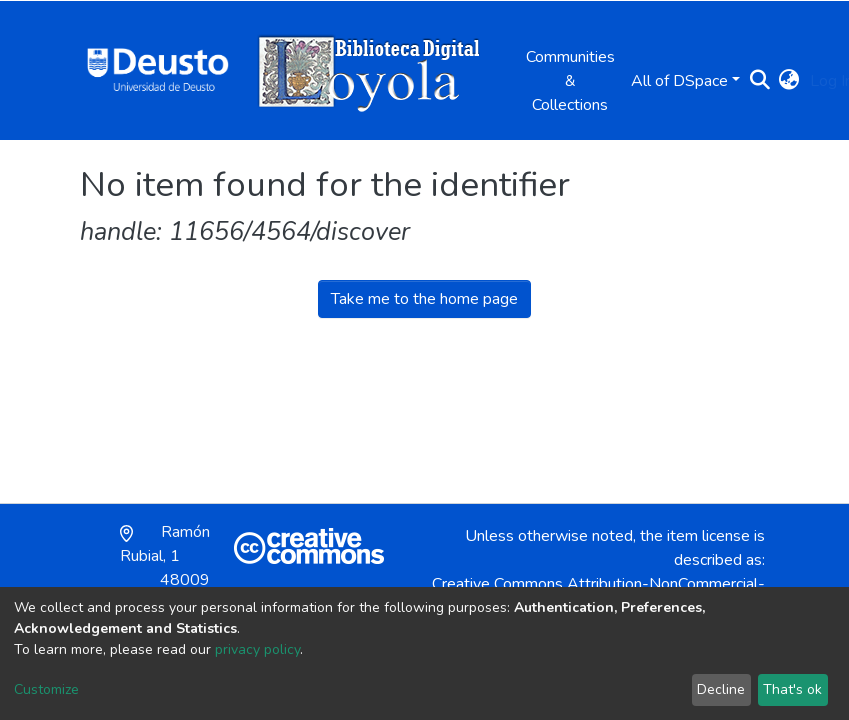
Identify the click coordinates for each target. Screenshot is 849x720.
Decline (721, 689)
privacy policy (257, 649)
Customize (46, 689)
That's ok (792, 689)
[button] (789, 81)
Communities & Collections (570, 81)
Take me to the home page (424, 299)
